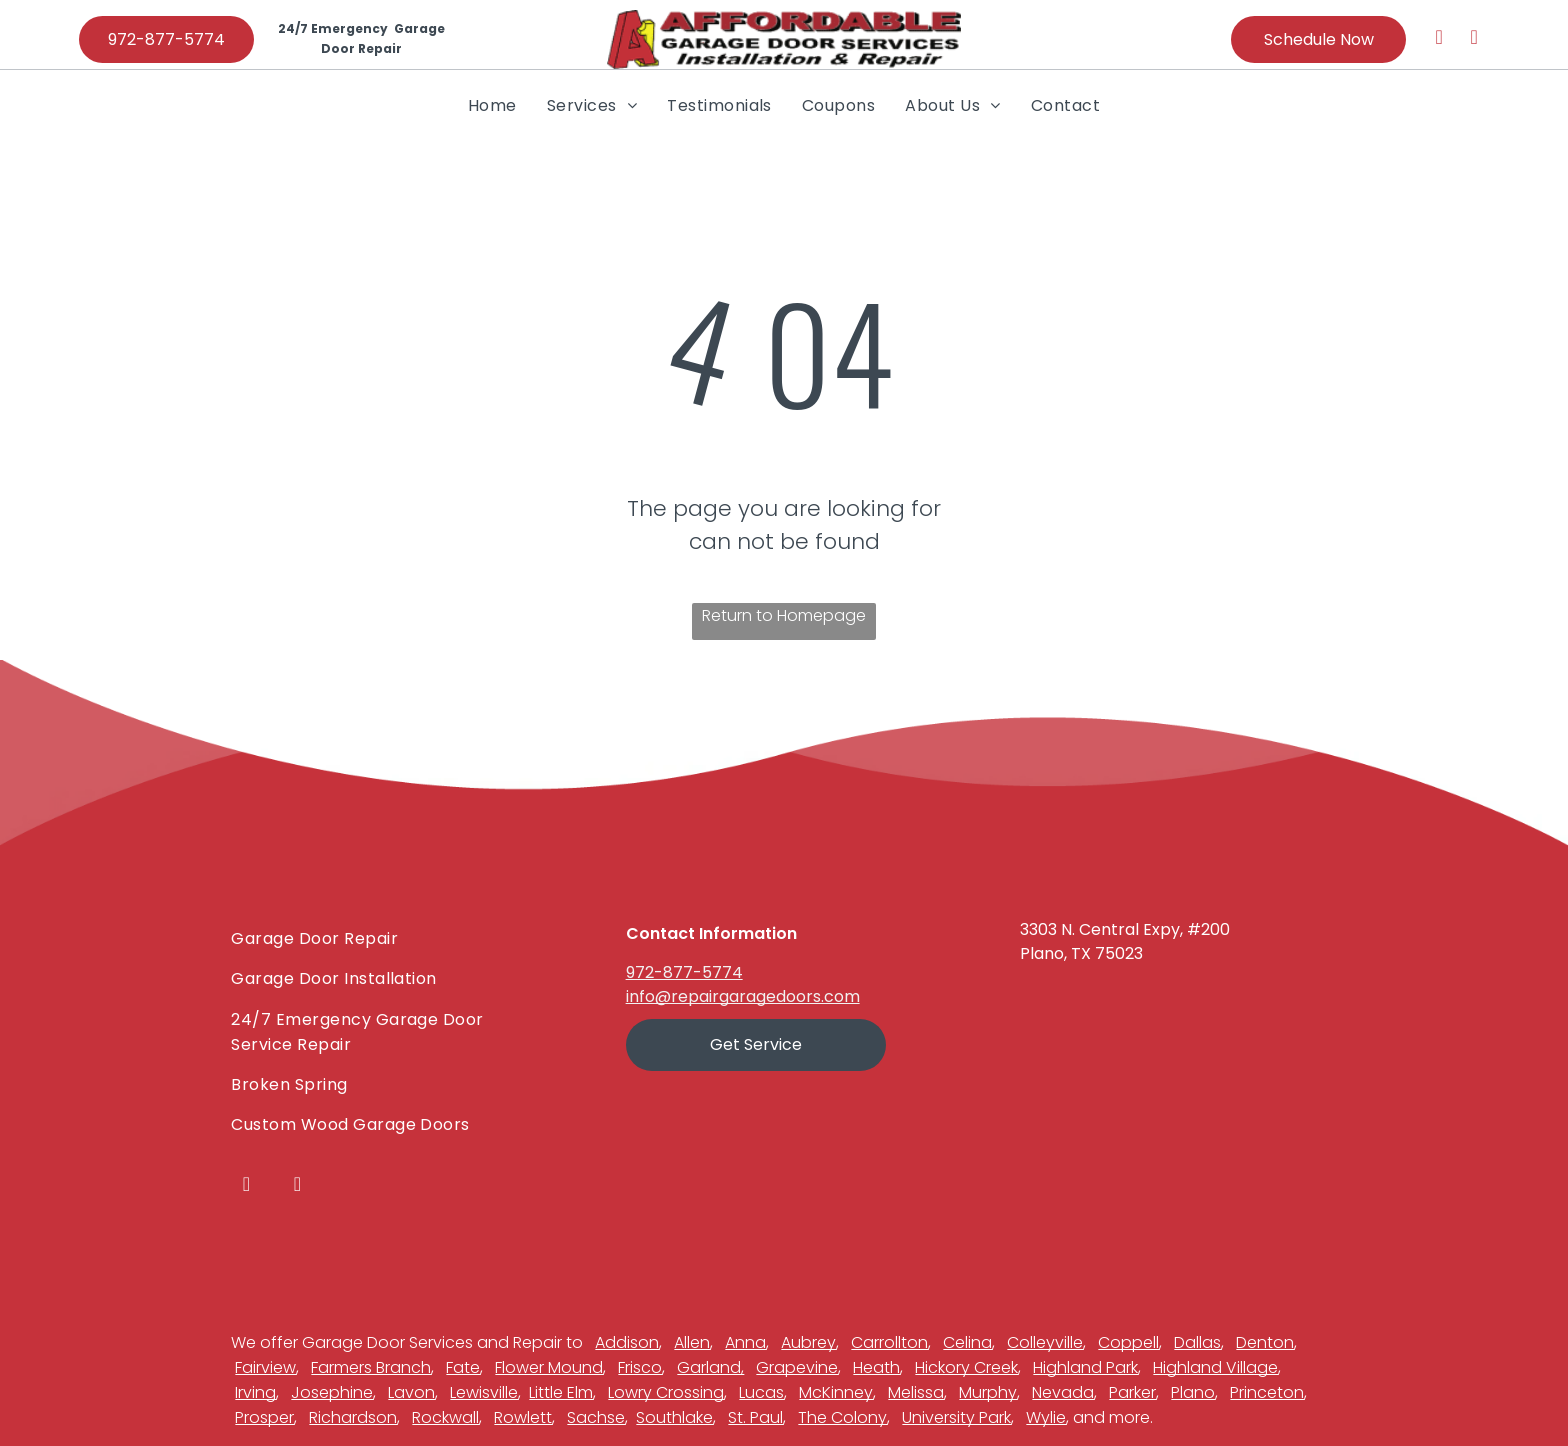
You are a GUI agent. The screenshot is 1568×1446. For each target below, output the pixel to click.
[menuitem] (492, 105)
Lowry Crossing (666, 1392)
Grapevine (797, 1367)
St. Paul (755, 1417)
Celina (967, 1342)
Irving (255, 1392)
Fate (463, 1367)
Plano (1193, 1392)
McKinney (836, 1392)
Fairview (265, 1367)
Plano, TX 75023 (1081, 953)
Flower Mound (549, 1367)
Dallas (1197, 1342)
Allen (692, 1342)
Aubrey (808, 1342)
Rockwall (445, 1417)
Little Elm (561, 1392)
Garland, (710, 1367)
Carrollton (889, 1342)
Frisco (640, 1367)
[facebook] (1439, 39)
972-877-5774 (684, 972)
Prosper (264, 1417)
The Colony (842, 1417)
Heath (876, 1367)
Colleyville (1045, 1342)
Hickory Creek (966, 1367)
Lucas (761, 1392)
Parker (1132, 1392)
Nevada (1063, 1392)
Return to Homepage (784, 615)
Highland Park (1085, 1367)
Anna (745, 1342)
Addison (627, 1342)
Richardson (353, 1417)
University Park (956, 1417)
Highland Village (1215, 1367)
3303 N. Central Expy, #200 (1125, 929)
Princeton (1267, 1392)
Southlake (674, 1417)
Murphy (988, 1392)
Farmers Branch (371, 1367)
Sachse (596, 1417)
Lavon (411, 1392)
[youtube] (1474, 39)
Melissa (916, 1392)
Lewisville (484, 1392)
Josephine (332, 1392)
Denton (1265, 1342)
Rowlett (523, 1417)
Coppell (1128, 1342)
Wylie (1046, 1417)
